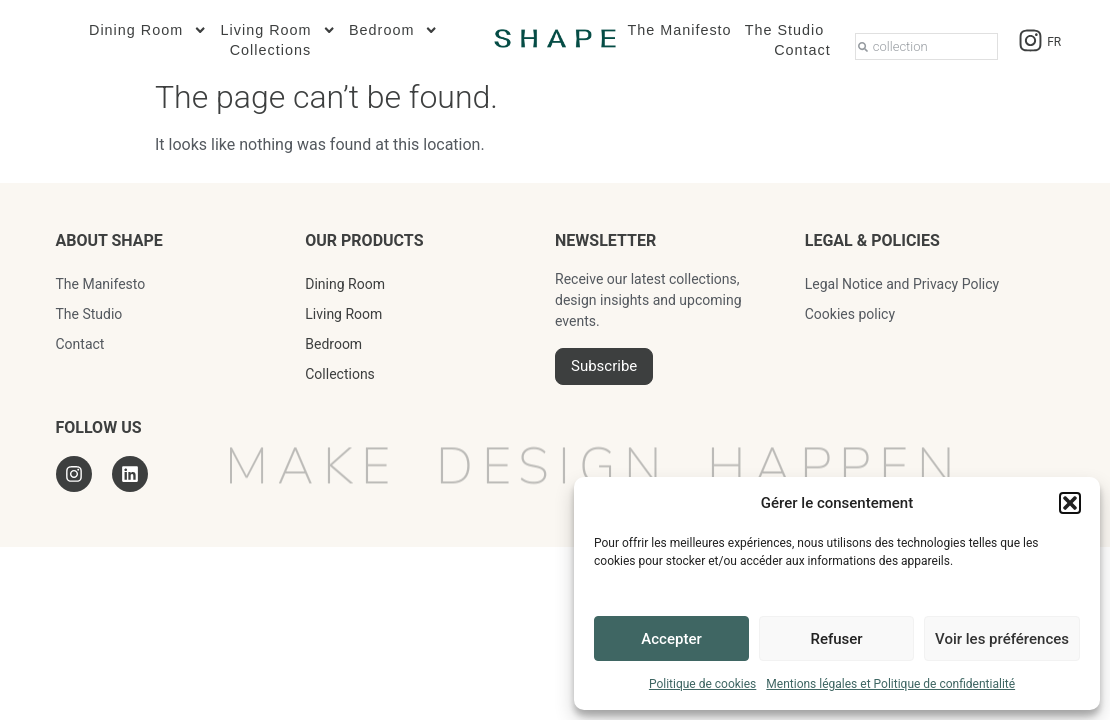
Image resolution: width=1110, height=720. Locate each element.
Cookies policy (850, 314)
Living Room (278, 30)
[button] (1070, 503)
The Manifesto (679, 30)
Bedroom (394, 30)
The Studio (785, 30)
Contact (802, 50)
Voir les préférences (1002, 639)
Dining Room (148, 30)
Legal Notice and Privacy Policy (902, 284)
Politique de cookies (702, 684)
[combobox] (926, 46)
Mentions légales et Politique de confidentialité (890, 684)
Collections (270, 50)
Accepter (671, 639)
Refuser (836, 639)
